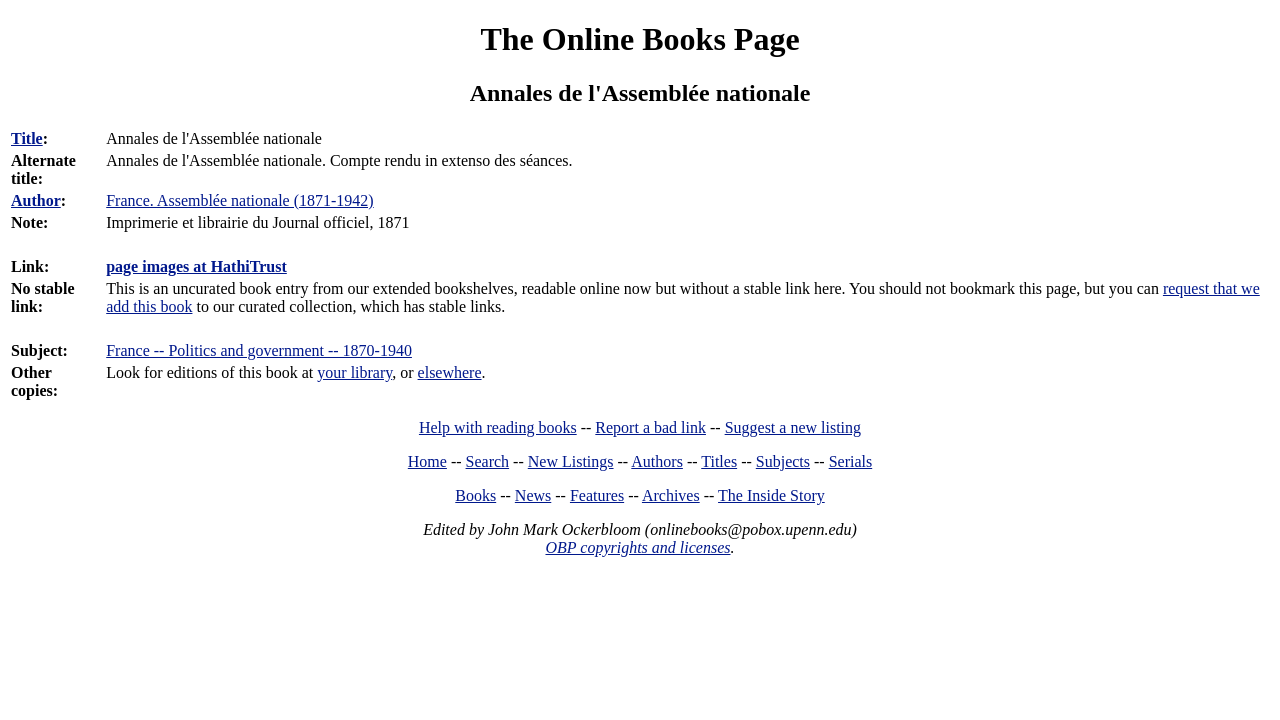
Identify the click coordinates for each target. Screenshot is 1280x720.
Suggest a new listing (793, 427)
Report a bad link (650, 427)
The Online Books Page (639, 39)
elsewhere (450, 372)
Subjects (783, 461)
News (533, 495)
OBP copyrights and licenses (637, 547)
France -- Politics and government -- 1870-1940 (259, 350)
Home (427, 461)
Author (36, 200)
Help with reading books (498, 427)
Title (27, 138)
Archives (671, 495)
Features (597, 495)
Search (488, 461)
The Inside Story (771, 495)
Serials (851, 461)
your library (354, 372)
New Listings (571, 461)
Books (475, 495)
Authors (657, 461)
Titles (719, 461)
